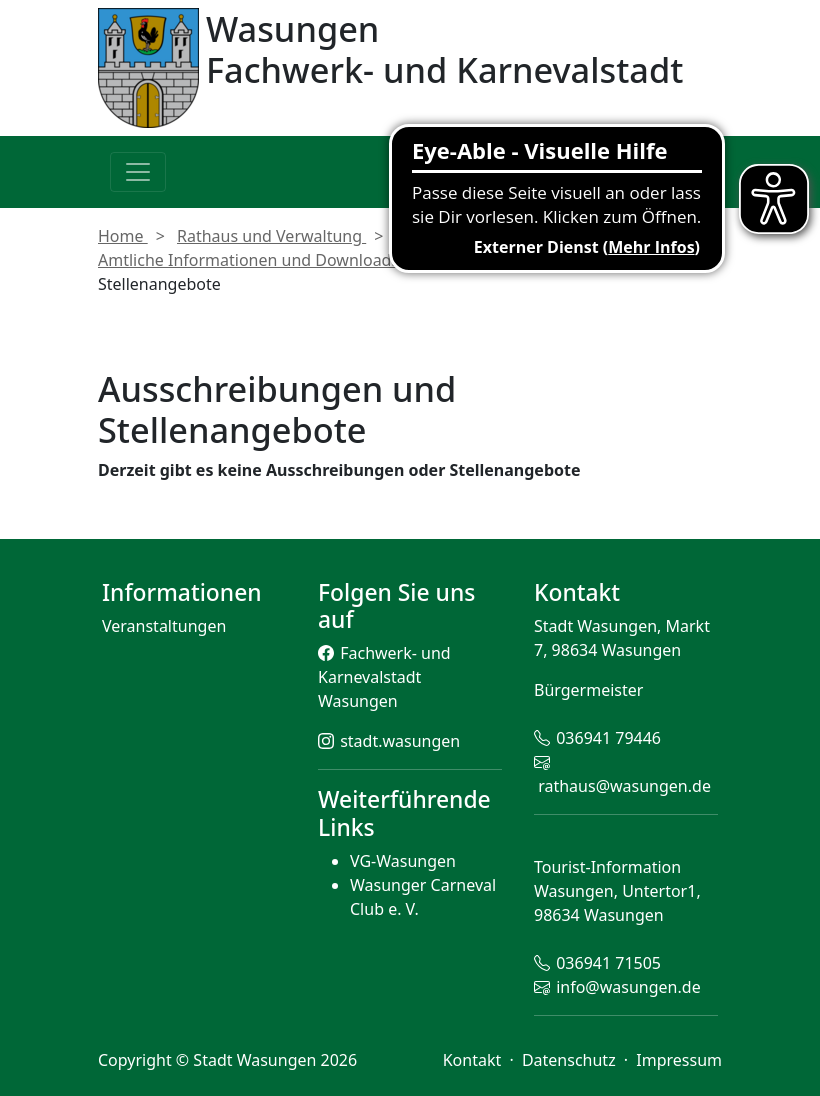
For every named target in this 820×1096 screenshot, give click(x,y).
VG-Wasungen (403, 861)
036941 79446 (608, 738)
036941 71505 (608, 963)
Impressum (679, 1060)
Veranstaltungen (164, 626)
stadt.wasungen (400, 741)
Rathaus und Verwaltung (271, 236)
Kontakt (474, 1060)
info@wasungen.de (628, 987)
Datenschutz (571, 1060)
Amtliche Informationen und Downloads (250, 260)
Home (123, 236)
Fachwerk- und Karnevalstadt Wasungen (384, 677)
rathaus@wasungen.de (624, 786)
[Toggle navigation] (138, 172)
